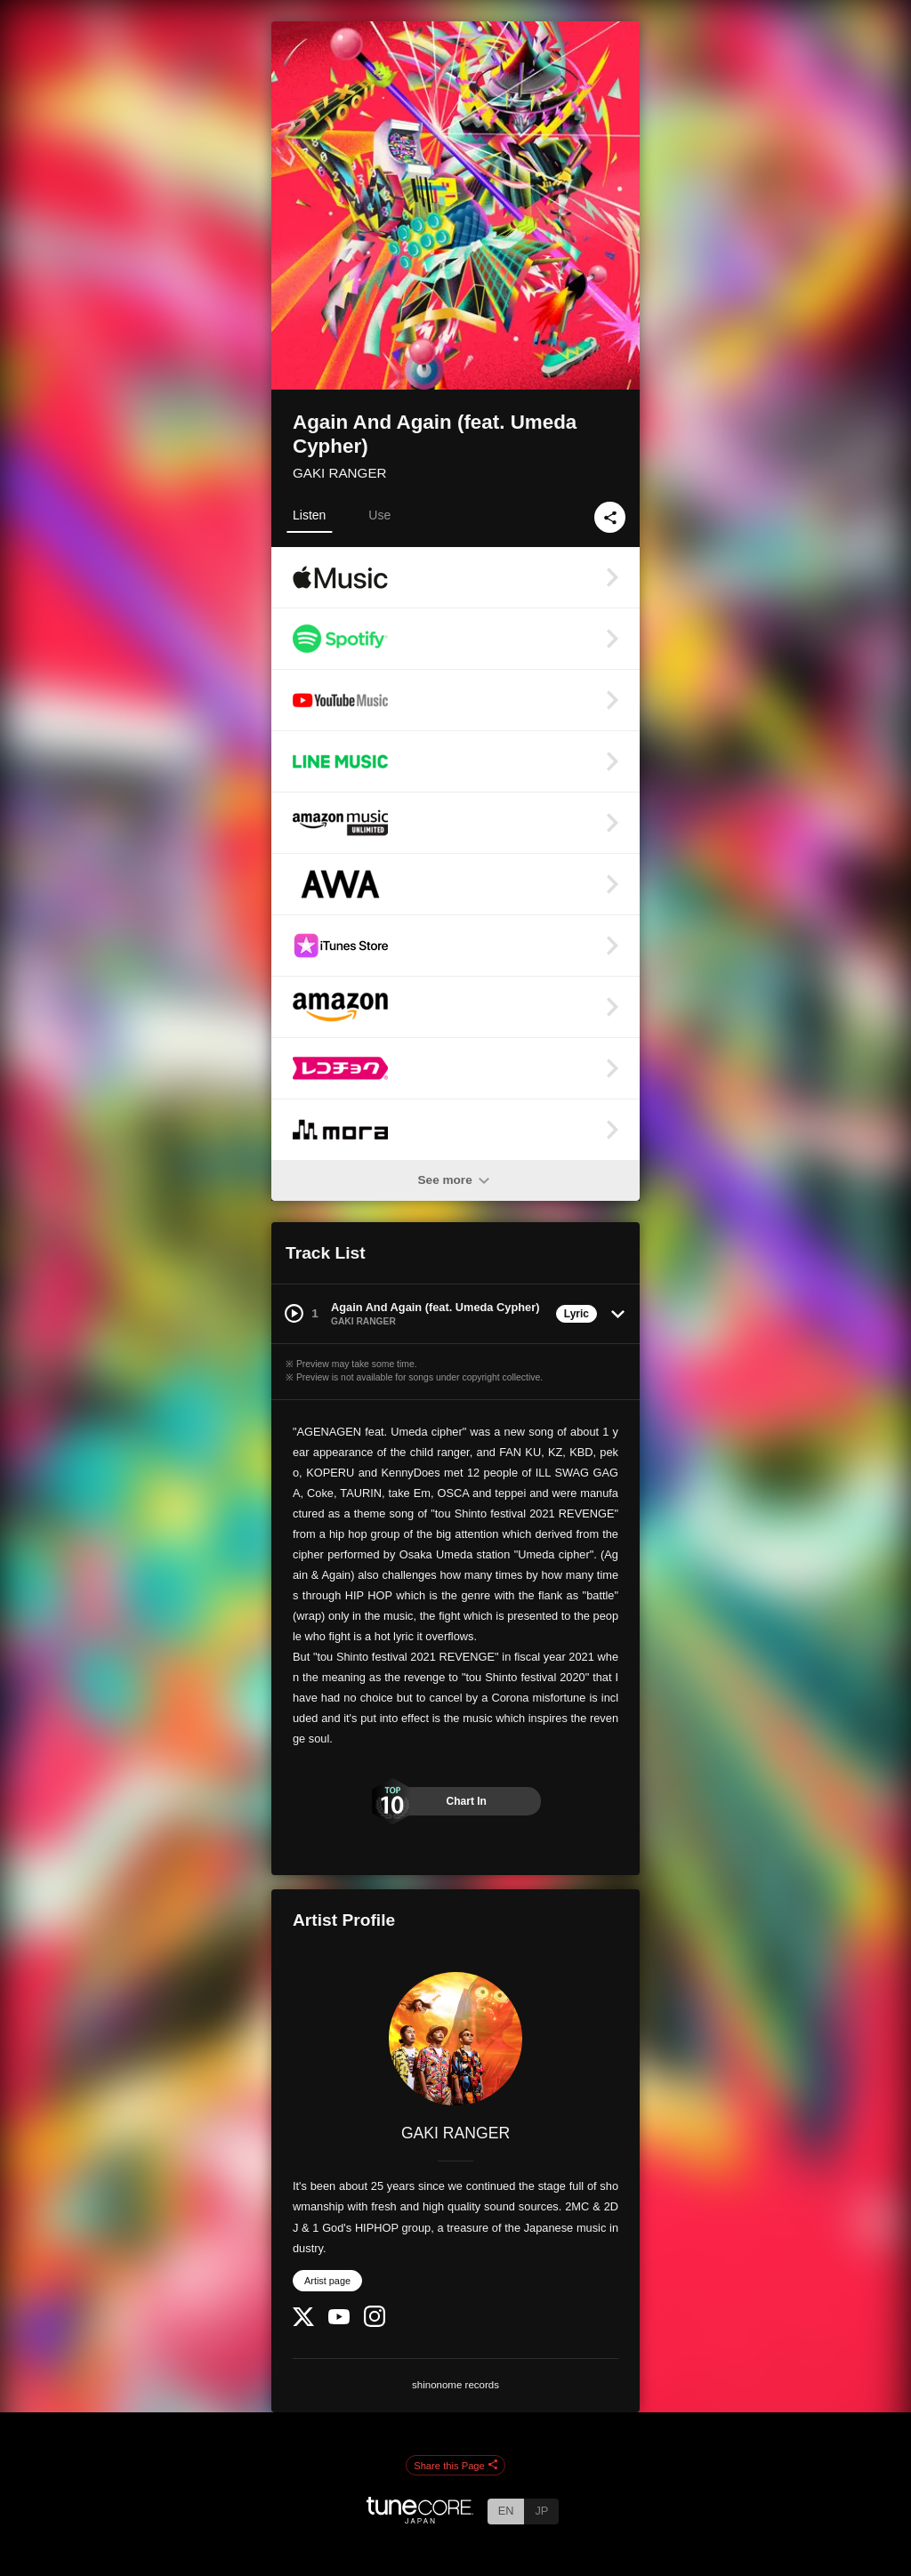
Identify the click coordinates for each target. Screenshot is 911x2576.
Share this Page (455, 2465)
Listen (309, 515)
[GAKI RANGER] (455, 2038)
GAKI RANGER (340, 472)
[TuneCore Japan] (420, 2518)
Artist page (327, 2280)
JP (541, 2510)
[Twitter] (303, 2322)
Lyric (576, 1314)
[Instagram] (374, 2323)
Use (379, 515)
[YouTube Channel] (339, 2320)
